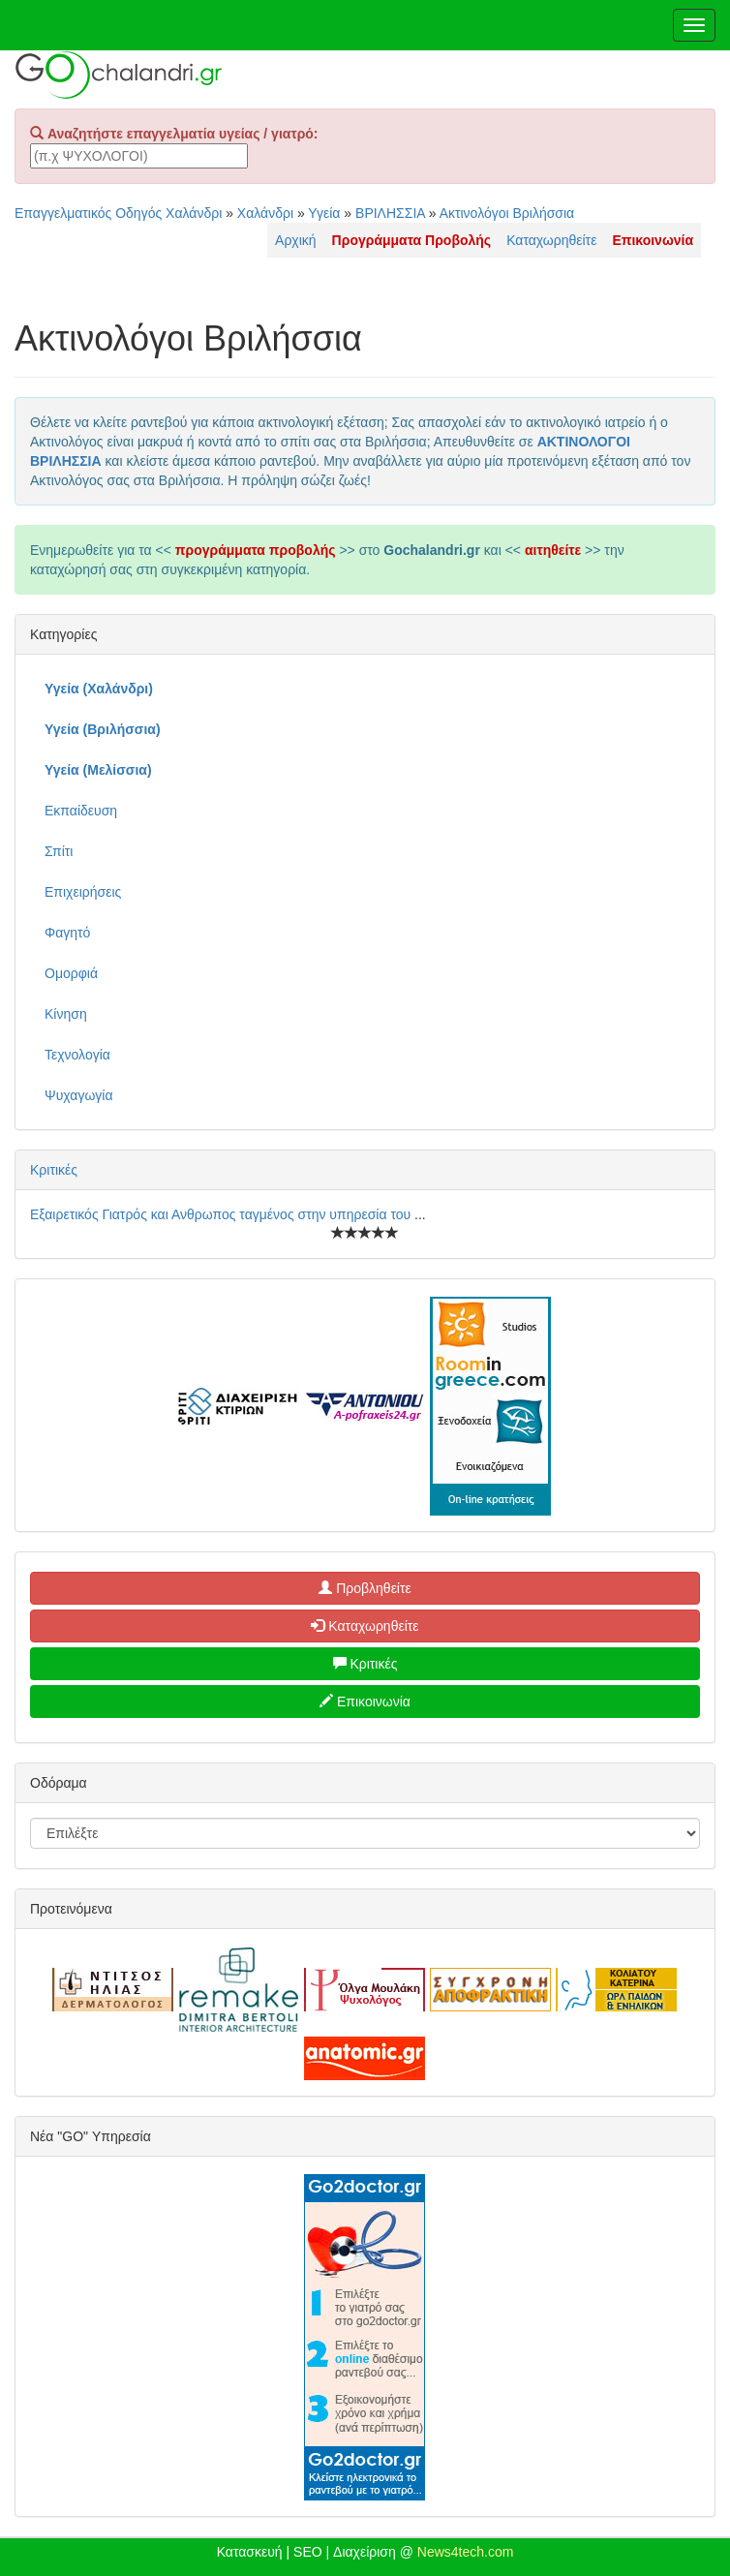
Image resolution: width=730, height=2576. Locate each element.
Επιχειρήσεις (83, 892)
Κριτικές (53, 1170)
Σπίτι (59, 851)
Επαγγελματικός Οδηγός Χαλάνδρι (118, 213)
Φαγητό (67, 932)
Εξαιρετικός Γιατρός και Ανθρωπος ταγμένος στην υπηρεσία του (222, 1214)
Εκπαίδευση (81, 810)
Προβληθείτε (365, 1588)
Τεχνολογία (77, 1054)
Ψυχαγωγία (79, 1095)
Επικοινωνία (365, 1701)
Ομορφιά (71, 973)
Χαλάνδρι (265, 213)
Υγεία (324, 213)
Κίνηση (66, 1014)
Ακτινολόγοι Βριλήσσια (507, 213)
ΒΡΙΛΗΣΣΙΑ (390, 213)
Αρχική (296, 240)
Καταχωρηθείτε (551, 240)
